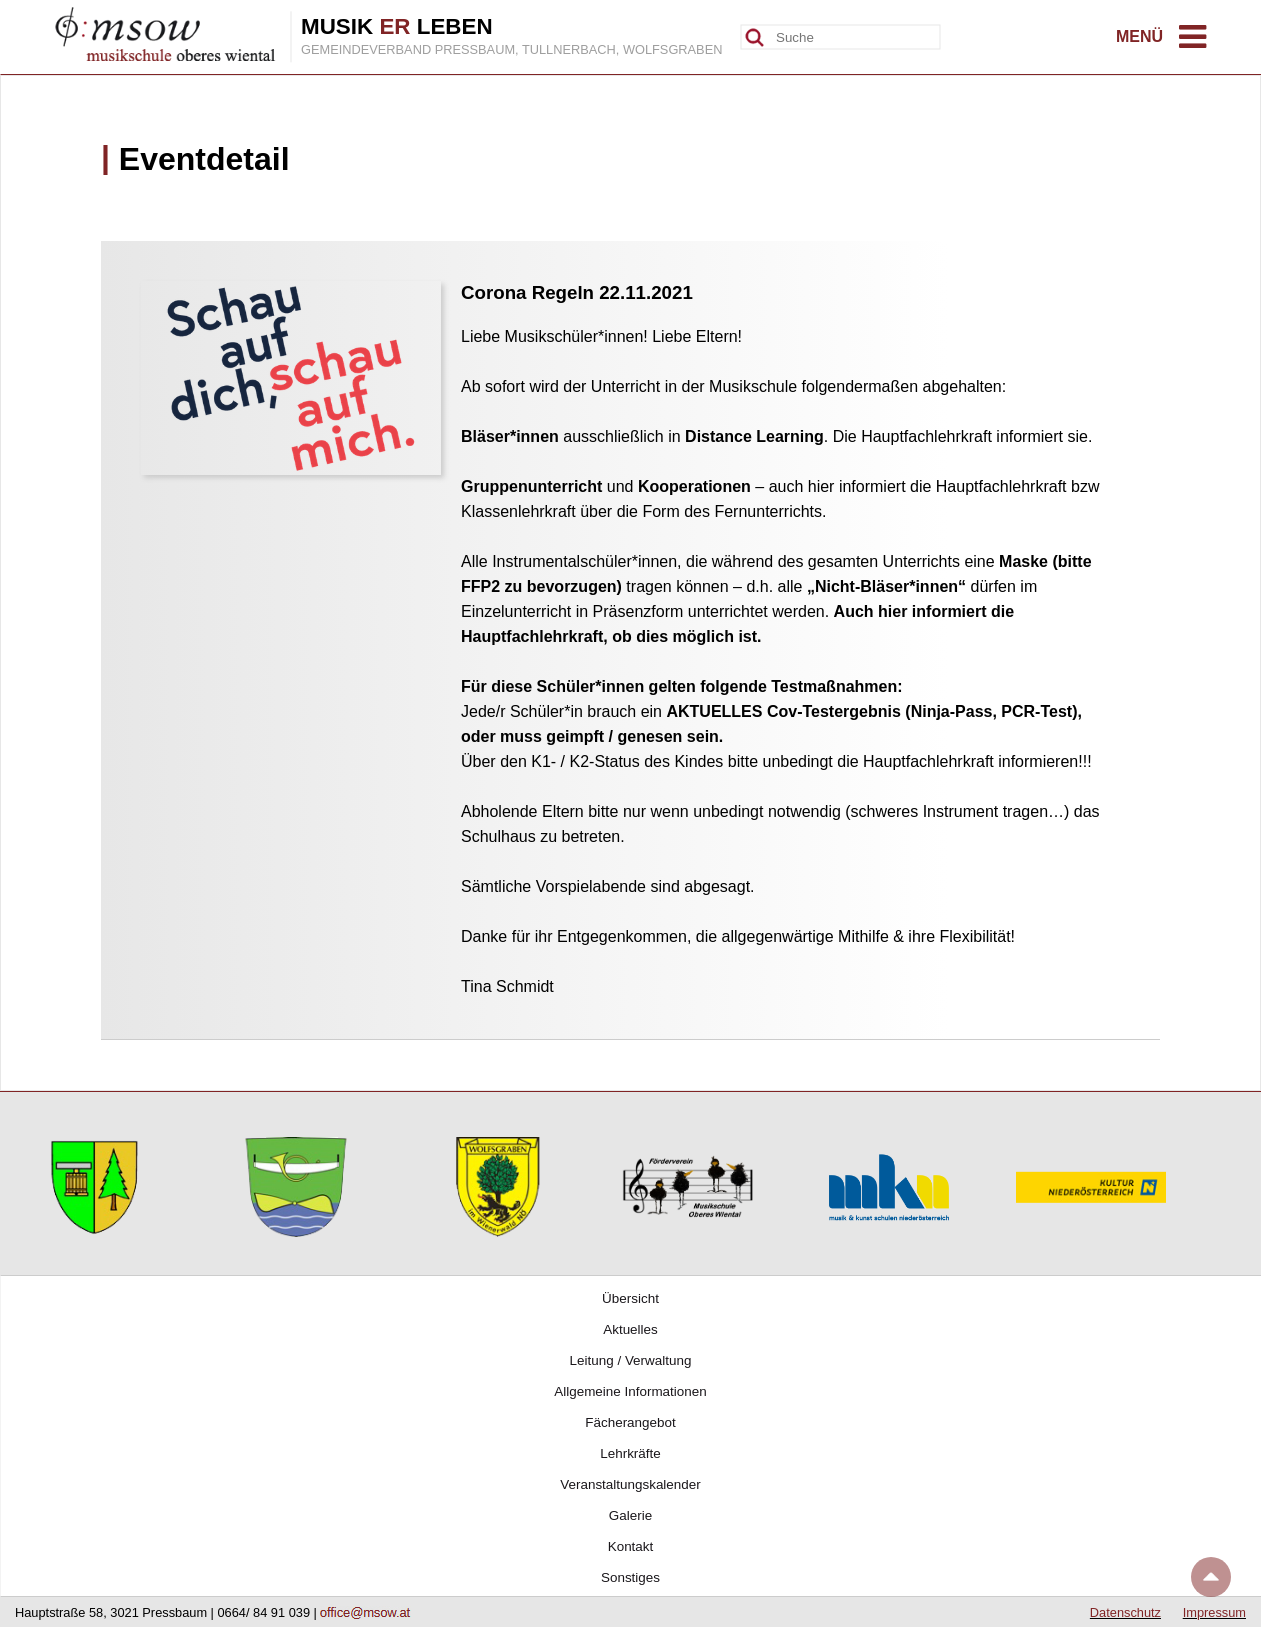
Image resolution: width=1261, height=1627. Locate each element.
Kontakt (631, 1546)
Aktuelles (630, 1329)
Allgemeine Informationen (630, 1391)
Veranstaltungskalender (630, 1484)
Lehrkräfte (630, 1453)
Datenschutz (1125, 1612)
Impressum (1214, 1612)
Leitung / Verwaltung (631, 1360)
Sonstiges (630, 1577)
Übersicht (630, 1298)
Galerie (630, 1515)
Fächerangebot (630, 1422)
